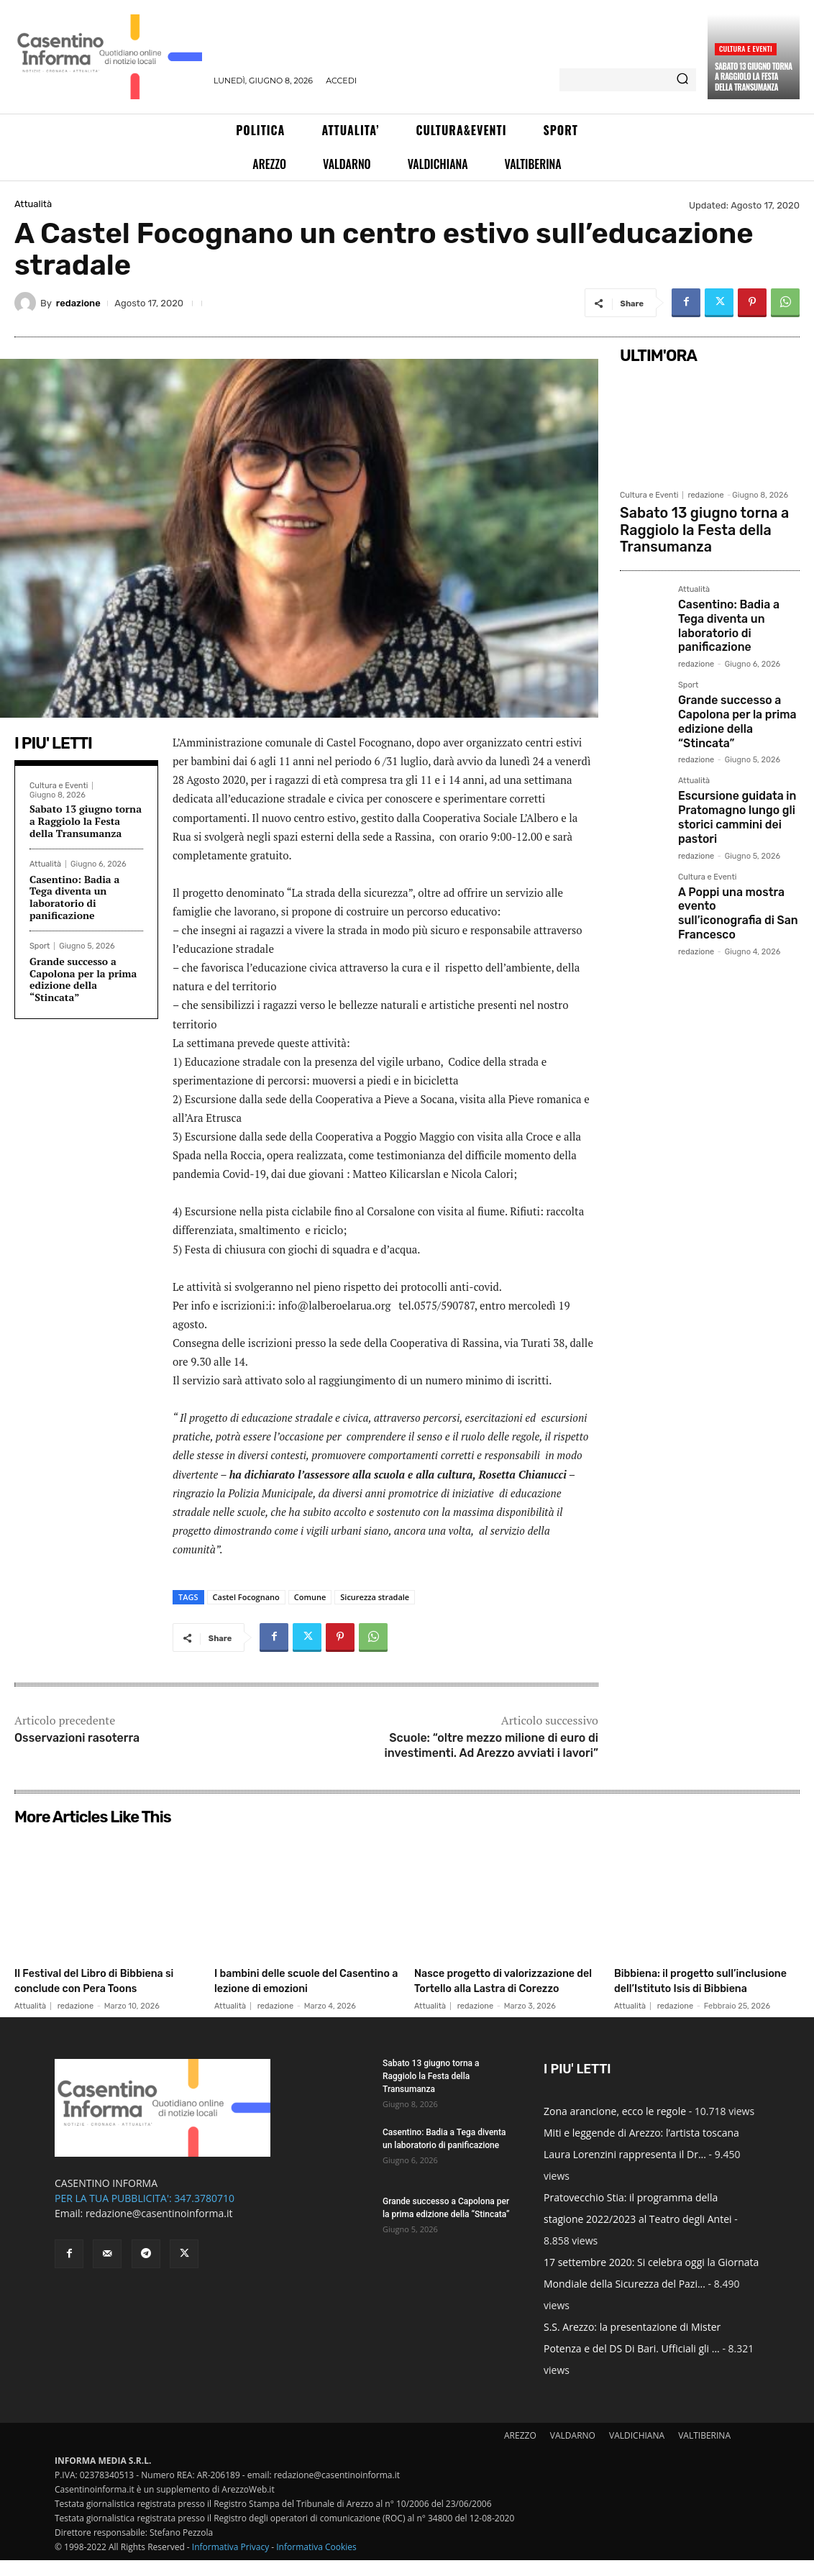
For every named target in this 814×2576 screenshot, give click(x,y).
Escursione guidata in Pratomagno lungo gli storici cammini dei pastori (730, 761)
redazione (78, 303)
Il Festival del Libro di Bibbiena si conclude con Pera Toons (91, 1988)
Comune (310, 1596)
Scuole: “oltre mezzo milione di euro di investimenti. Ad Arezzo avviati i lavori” (491, 1745)
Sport (39, 946)
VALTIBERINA (704, 2451)
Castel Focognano (246, 1596)
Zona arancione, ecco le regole (615, 2127)
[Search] (682, 79)
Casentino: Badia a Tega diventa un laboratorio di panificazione (74, 897)
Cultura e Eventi (745, 48)
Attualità (33, 204)
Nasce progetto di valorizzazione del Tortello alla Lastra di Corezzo (507, 1988)
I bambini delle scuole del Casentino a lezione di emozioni (292, 1988)
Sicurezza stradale (374, 1596)
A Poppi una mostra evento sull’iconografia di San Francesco (738, 843)
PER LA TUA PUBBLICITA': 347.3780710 (144, 2214)
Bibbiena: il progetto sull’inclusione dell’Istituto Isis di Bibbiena (696, 1988)
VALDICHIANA (636, 2451)
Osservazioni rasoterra (77, 1738)
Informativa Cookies (316, 2563)
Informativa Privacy (230, 2563)
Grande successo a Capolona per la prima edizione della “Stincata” (83, 979)
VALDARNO (572, 2451)
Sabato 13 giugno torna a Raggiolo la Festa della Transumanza (753, 76)
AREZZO (520, 2451)
